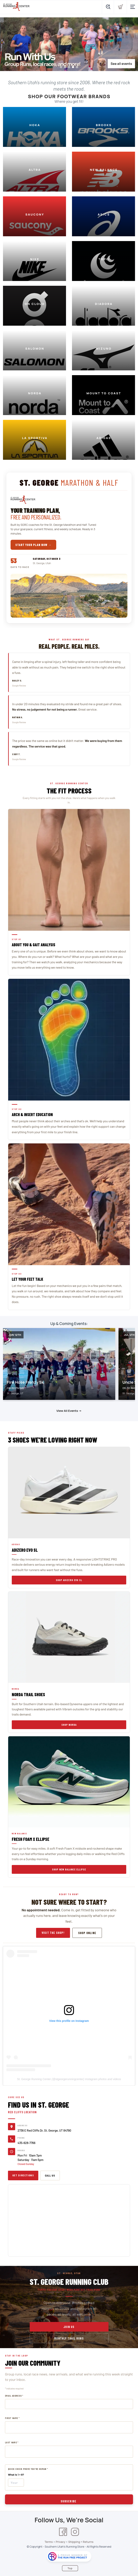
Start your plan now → (33, 545)
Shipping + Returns (80, 2542)
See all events (121, 63)
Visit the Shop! (53, 1932)
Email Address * (14, 2395)
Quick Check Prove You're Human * (28, 2469)
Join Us (68, 2327)
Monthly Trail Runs (69, 2338)
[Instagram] (75, 2532)
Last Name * (12, 2442)
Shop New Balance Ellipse (69, 1869)
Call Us (50, 2175)
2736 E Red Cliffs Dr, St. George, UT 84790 (44, 2130)
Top (70, 2568)
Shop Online (87, 1933)
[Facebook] (63, 2532)
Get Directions (23, 2175)
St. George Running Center (34, 2079)
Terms (48, 2542)
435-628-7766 (26, 2143)
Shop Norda (68, 1724)
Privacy (60, 2542)
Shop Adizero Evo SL (69, 1580)
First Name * (12, 2418)
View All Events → (69, 1411)
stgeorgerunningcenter (69, 2079)
